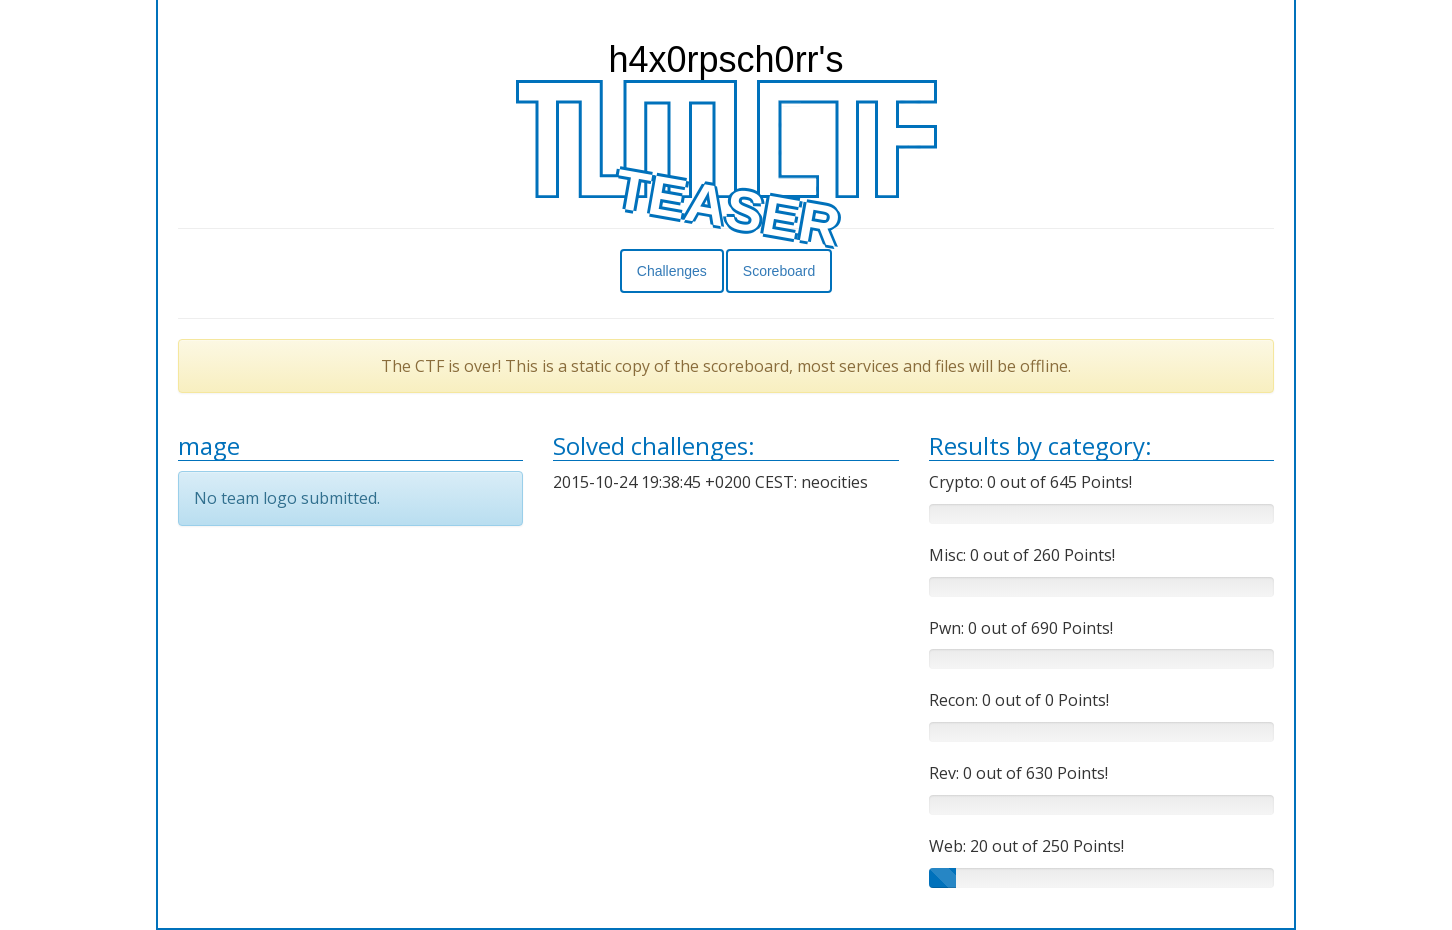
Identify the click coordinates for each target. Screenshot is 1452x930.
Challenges (672, 271)
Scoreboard (779, 271)
